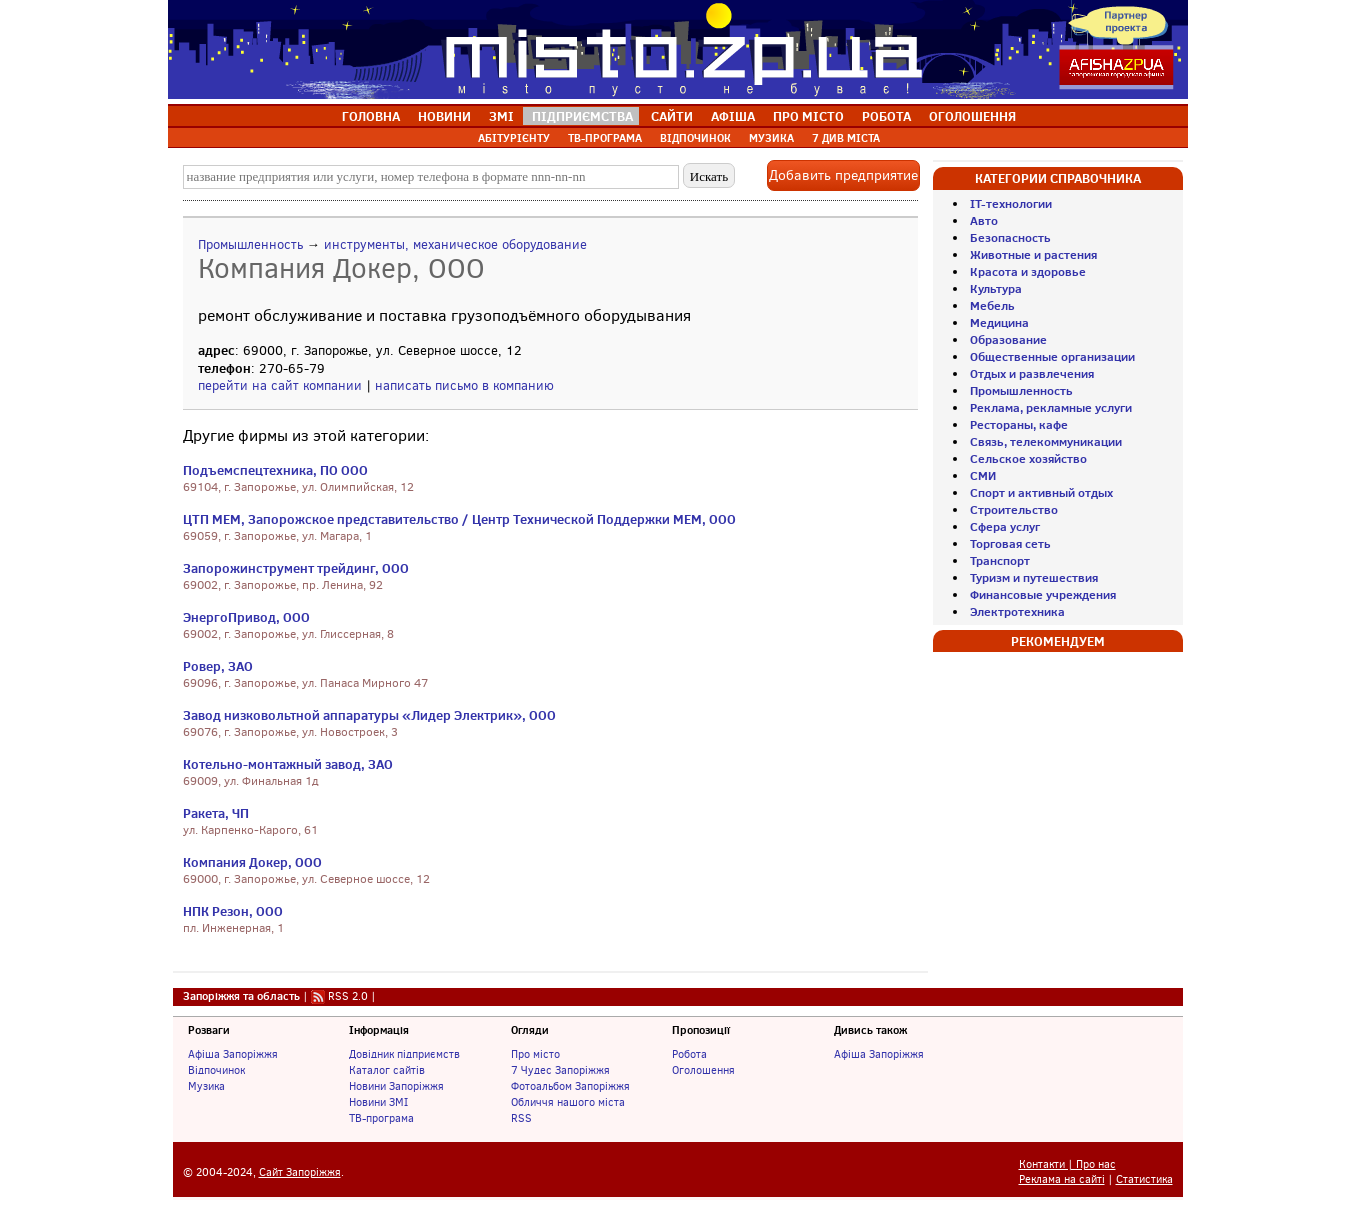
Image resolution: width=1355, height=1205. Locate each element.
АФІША (733, 116)
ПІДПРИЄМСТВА (582, 116)
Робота (689, 1054)
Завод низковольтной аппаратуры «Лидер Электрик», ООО (369, 715)
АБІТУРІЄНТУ (514, 138)
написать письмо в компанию (464, 385)
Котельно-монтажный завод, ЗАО (288, 764)
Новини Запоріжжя (396, 1086)
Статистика (1144, 1179)
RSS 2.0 (348, 996)
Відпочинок (216, 1070)
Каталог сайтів (387, 1070)
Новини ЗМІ (378, 1102)
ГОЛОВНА (371, 116)
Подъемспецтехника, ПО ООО (275, 470)
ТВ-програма (381, 1118)
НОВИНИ (444, 116)
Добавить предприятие (843, 175)
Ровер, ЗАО (218, 666)
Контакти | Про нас (1067, 1164)
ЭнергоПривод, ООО (246, 617)
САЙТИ (672, 116)
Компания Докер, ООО (252, 862)
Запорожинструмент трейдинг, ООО (296, 568)
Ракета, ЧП (216, 813)
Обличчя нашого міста (568, 1102)
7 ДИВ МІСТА (846, 138)
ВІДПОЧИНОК (695, 138)
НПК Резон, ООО (233, 911)
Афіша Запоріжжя (233, 1054)
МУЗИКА (771, 138)
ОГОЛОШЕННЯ (972, 116)
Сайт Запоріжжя (300, 1172)
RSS (521, 1118)
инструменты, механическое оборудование (455, 244)
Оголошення (703, 1070)
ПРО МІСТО (808, 116)
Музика (206, 1086)
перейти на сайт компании (280, 385)
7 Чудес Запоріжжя (560, 1070)
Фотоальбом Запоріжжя (570, 1086)
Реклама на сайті (1062, 1179)
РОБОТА (886, 116)
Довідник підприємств (404, 1054)
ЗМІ (501, 116)
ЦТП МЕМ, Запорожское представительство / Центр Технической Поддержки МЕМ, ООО (459, 519)
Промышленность (250, 244)
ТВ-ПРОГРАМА (605, 138)
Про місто (535, 1054)
